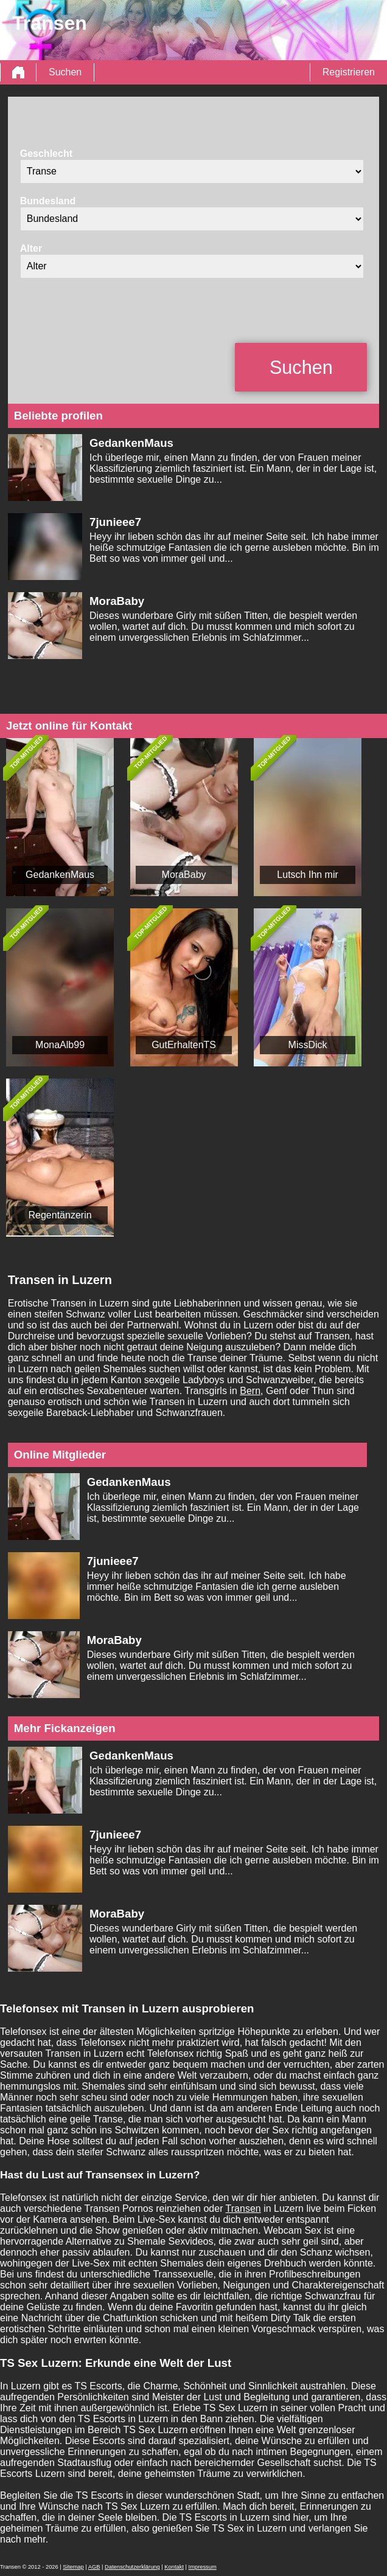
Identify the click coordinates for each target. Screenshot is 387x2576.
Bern (250, 1391)
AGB (94, 2567)
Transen (243, 2208)
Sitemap (73, 2567)
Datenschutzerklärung (132, 2567)
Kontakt (174, 2567)
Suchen (65, 72)
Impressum (203, 2567)
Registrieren (348, 72)
